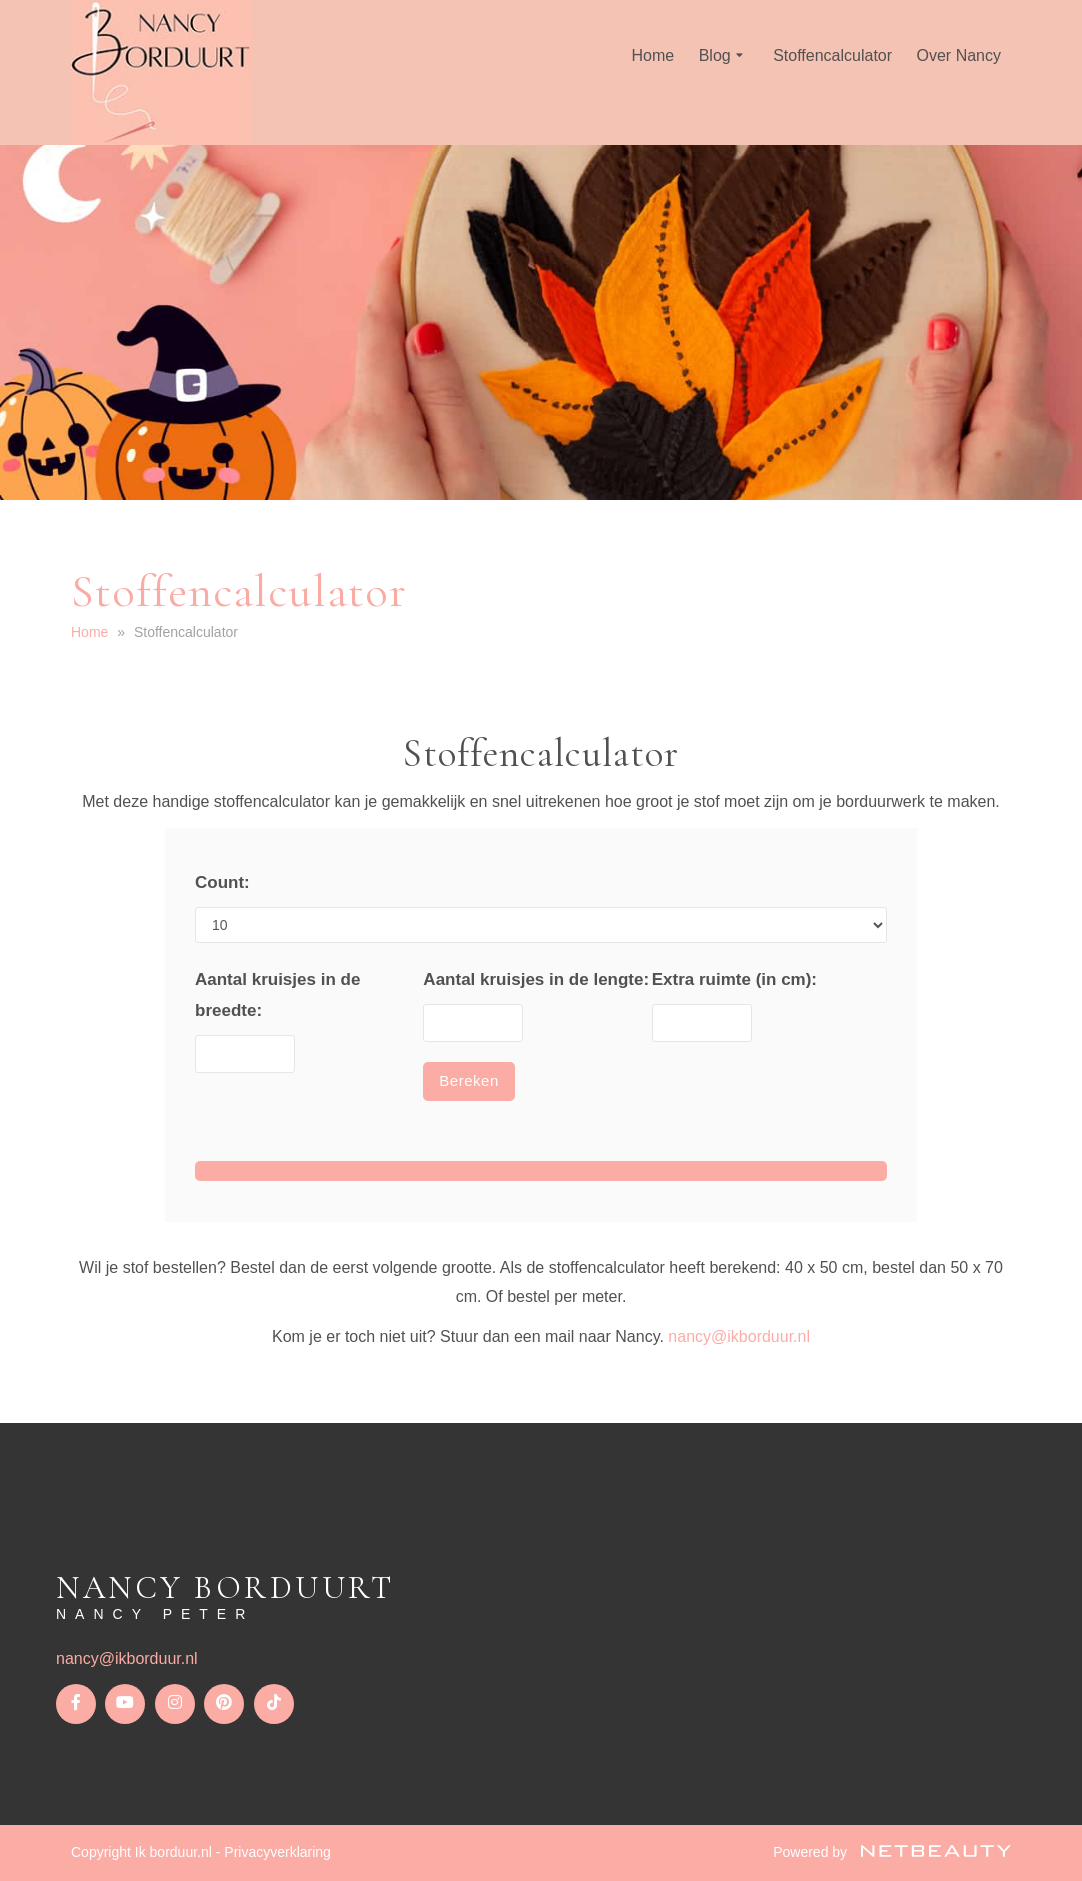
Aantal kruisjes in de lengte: (536, 979)
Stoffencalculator (832, 55)
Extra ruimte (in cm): (734, 979)
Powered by (892, 1852)
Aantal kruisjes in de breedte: (277, 995)
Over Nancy (959, 55)
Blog (724, 56)
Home (653, 55)
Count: (222, 882)
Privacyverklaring (277, 1852)
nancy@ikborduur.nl (739, 1336)
